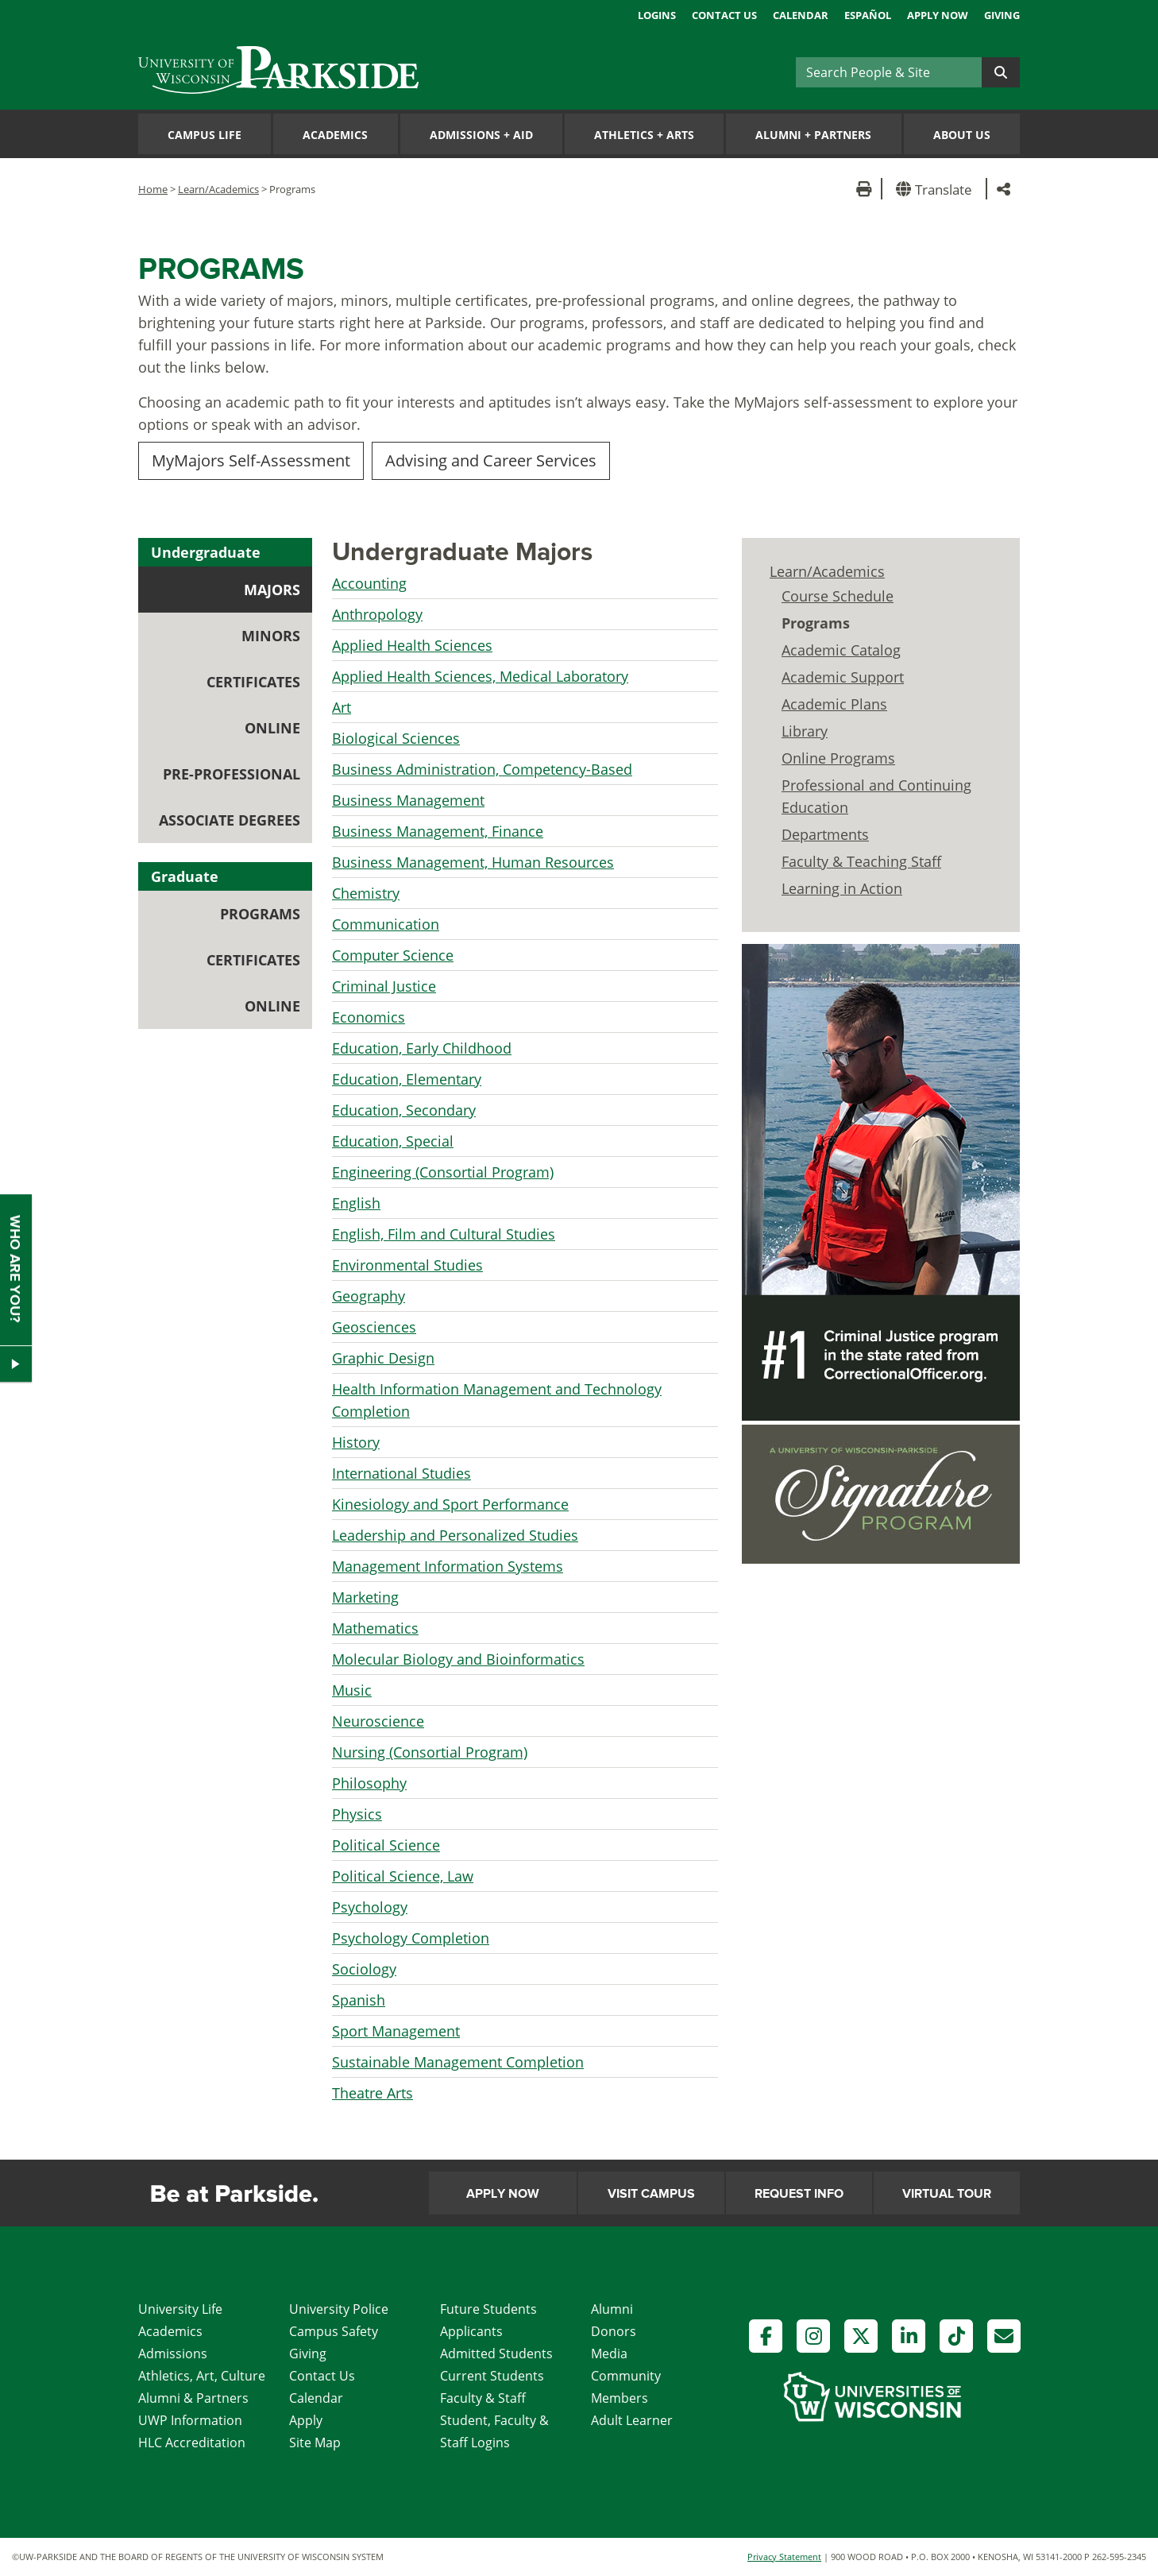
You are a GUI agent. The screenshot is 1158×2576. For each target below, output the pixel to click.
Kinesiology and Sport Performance (450, 1504)
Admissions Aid (481, 134)
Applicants (471, 2331)
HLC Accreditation (191, 2442)
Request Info (799, 2194)
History (356, 1442)
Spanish (358, 1999)
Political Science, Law (402, 1876)
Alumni (612, 2309)
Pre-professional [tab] (231, 773)
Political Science (386, 1845)
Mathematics (375, 1628)
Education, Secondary (404, 1110)
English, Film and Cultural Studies (443, 1234)
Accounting (369, 583)
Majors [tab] (272, 589)
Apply (305, 2420)
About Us (961, 134)
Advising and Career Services (490, 460)
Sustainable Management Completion (458, 2061)
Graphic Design (383, 1357)
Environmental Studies (407, 1264)
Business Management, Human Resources (473, 862)
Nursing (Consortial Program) (429, 1752)
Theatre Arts (372, 2092)
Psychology (369, 1907)
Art (341, 707)
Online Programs (838, 758)
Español (867, 15)
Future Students (488, 2309)
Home (153, 189)
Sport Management (396, 2030)
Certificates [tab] (253, 681)
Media (609, 2353)
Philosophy (369, 1783)
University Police (338, 2309)
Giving (1002, 15)
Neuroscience (378, 1721)
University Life (180, 2309)
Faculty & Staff (483, 2398)
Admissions (172, 2353)
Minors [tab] (270, 635)
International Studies (401, 1473)
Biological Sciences (396, 738)
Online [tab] (272, 727)
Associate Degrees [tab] (229, 820)
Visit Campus (651, 2194)
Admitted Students (496, 2353)
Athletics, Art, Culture (201, 2376)
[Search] (889, 72)
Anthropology (377, 614)
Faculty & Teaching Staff (861, 861)
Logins (657, 15)
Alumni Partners (813, 134)
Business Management (408, 800)
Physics (357, 1814)
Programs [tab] (266, 919)
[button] (936, 188)
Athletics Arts (644, 134)
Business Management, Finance (437, 831)
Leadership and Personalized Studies (455, 1535)
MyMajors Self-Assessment (251, 460)
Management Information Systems (447, 1566)
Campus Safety (333, 2331)
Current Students (492, 2376)
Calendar (800, 15)
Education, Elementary (406, 1079)
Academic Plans (834, 704)
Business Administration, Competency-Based (482, 769)
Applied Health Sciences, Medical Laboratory (480, 676)
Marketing (365, 1597)
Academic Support (843, 677)
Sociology (364, 1968)
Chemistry (366, 893)
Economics (368, 1017)
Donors (613, 2331)
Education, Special (393, 1141)
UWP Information (190, 2420)
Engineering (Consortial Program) (443, 1172)
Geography (368, 1295)
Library (805, 731)
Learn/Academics (218, 189)
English (356, 1203)
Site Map (315, 2442)
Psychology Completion (410, 1937)
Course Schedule (838, 595)
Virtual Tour (946, 2194)
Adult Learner (632, 2420)
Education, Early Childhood (421, 1048)
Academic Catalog (841, 649)
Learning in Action (842, 888)
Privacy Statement (784, 2556)
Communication (385, 924)
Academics (335, 134)
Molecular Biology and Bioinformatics (458, 1659)
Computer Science (393, 955)
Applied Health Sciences (412, 645)
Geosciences (374, 1326)
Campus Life (204, 134)
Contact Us (724, 15)
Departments (825, 834)
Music (352, 1690)
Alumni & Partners (193, 2398)
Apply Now (937, 15)
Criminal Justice (384, 986)
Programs (816, 622)
